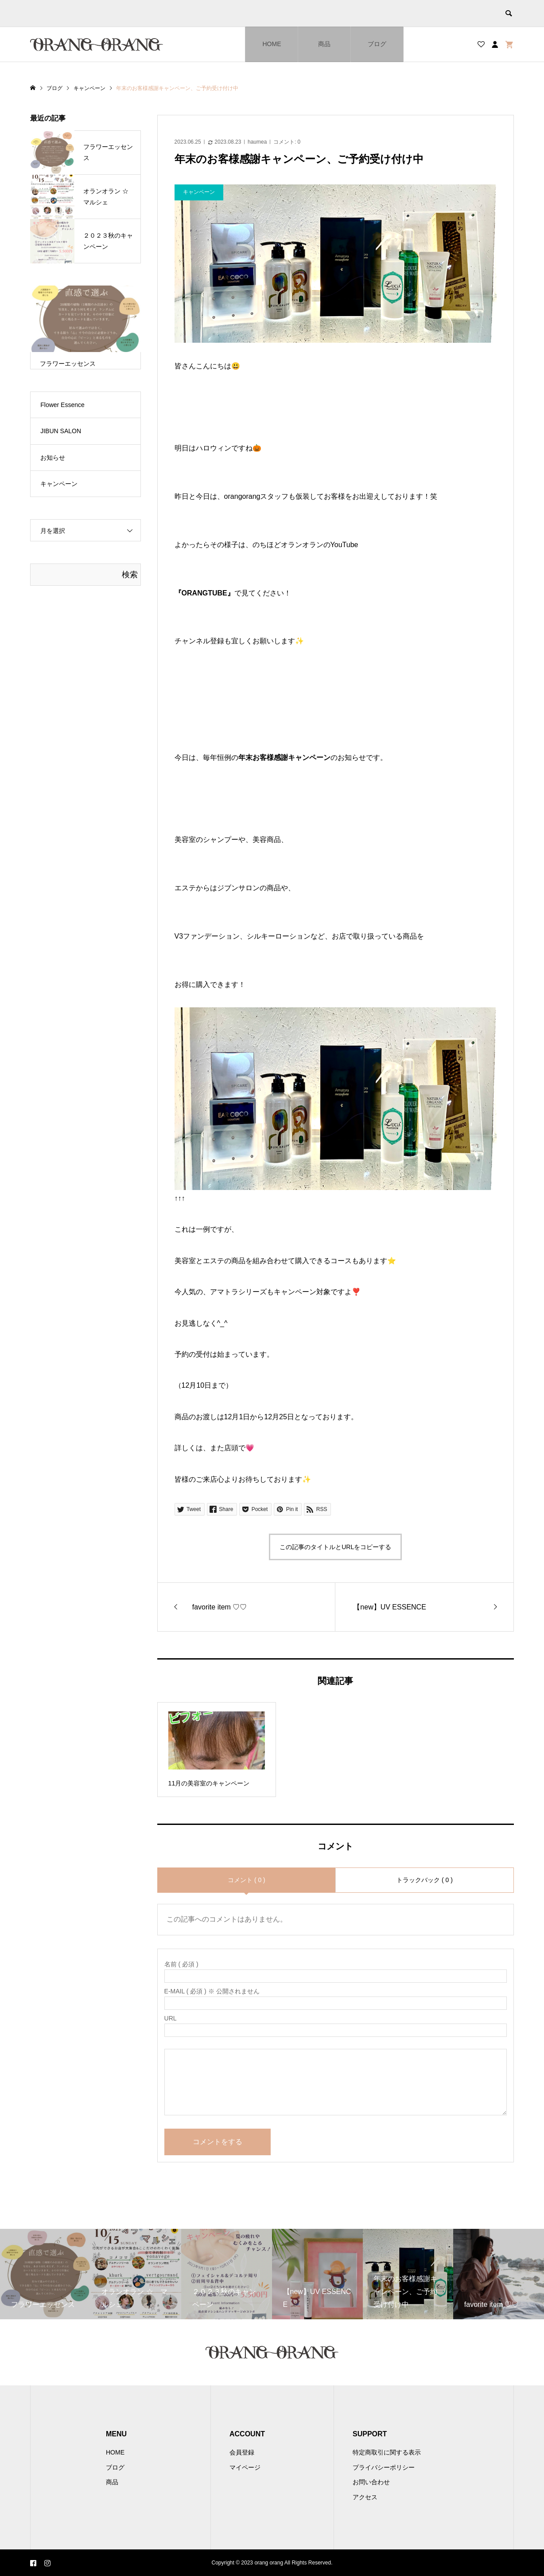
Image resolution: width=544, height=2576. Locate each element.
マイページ (244, 2467)
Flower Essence (62, 404)
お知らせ (52, 457)
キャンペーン (59, 483)
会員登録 (241, 2452)
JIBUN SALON (60, 431)
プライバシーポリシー (384, 2467)
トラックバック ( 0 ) (424, 1879)
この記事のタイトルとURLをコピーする (335, 1546)
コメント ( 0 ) (246, 1879)
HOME (271, 43)
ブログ (377, 43)
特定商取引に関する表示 (387, 2452)
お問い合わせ (371, 2482)
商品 (324, 43)
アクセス (365, 2497)
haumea (257, 142)
